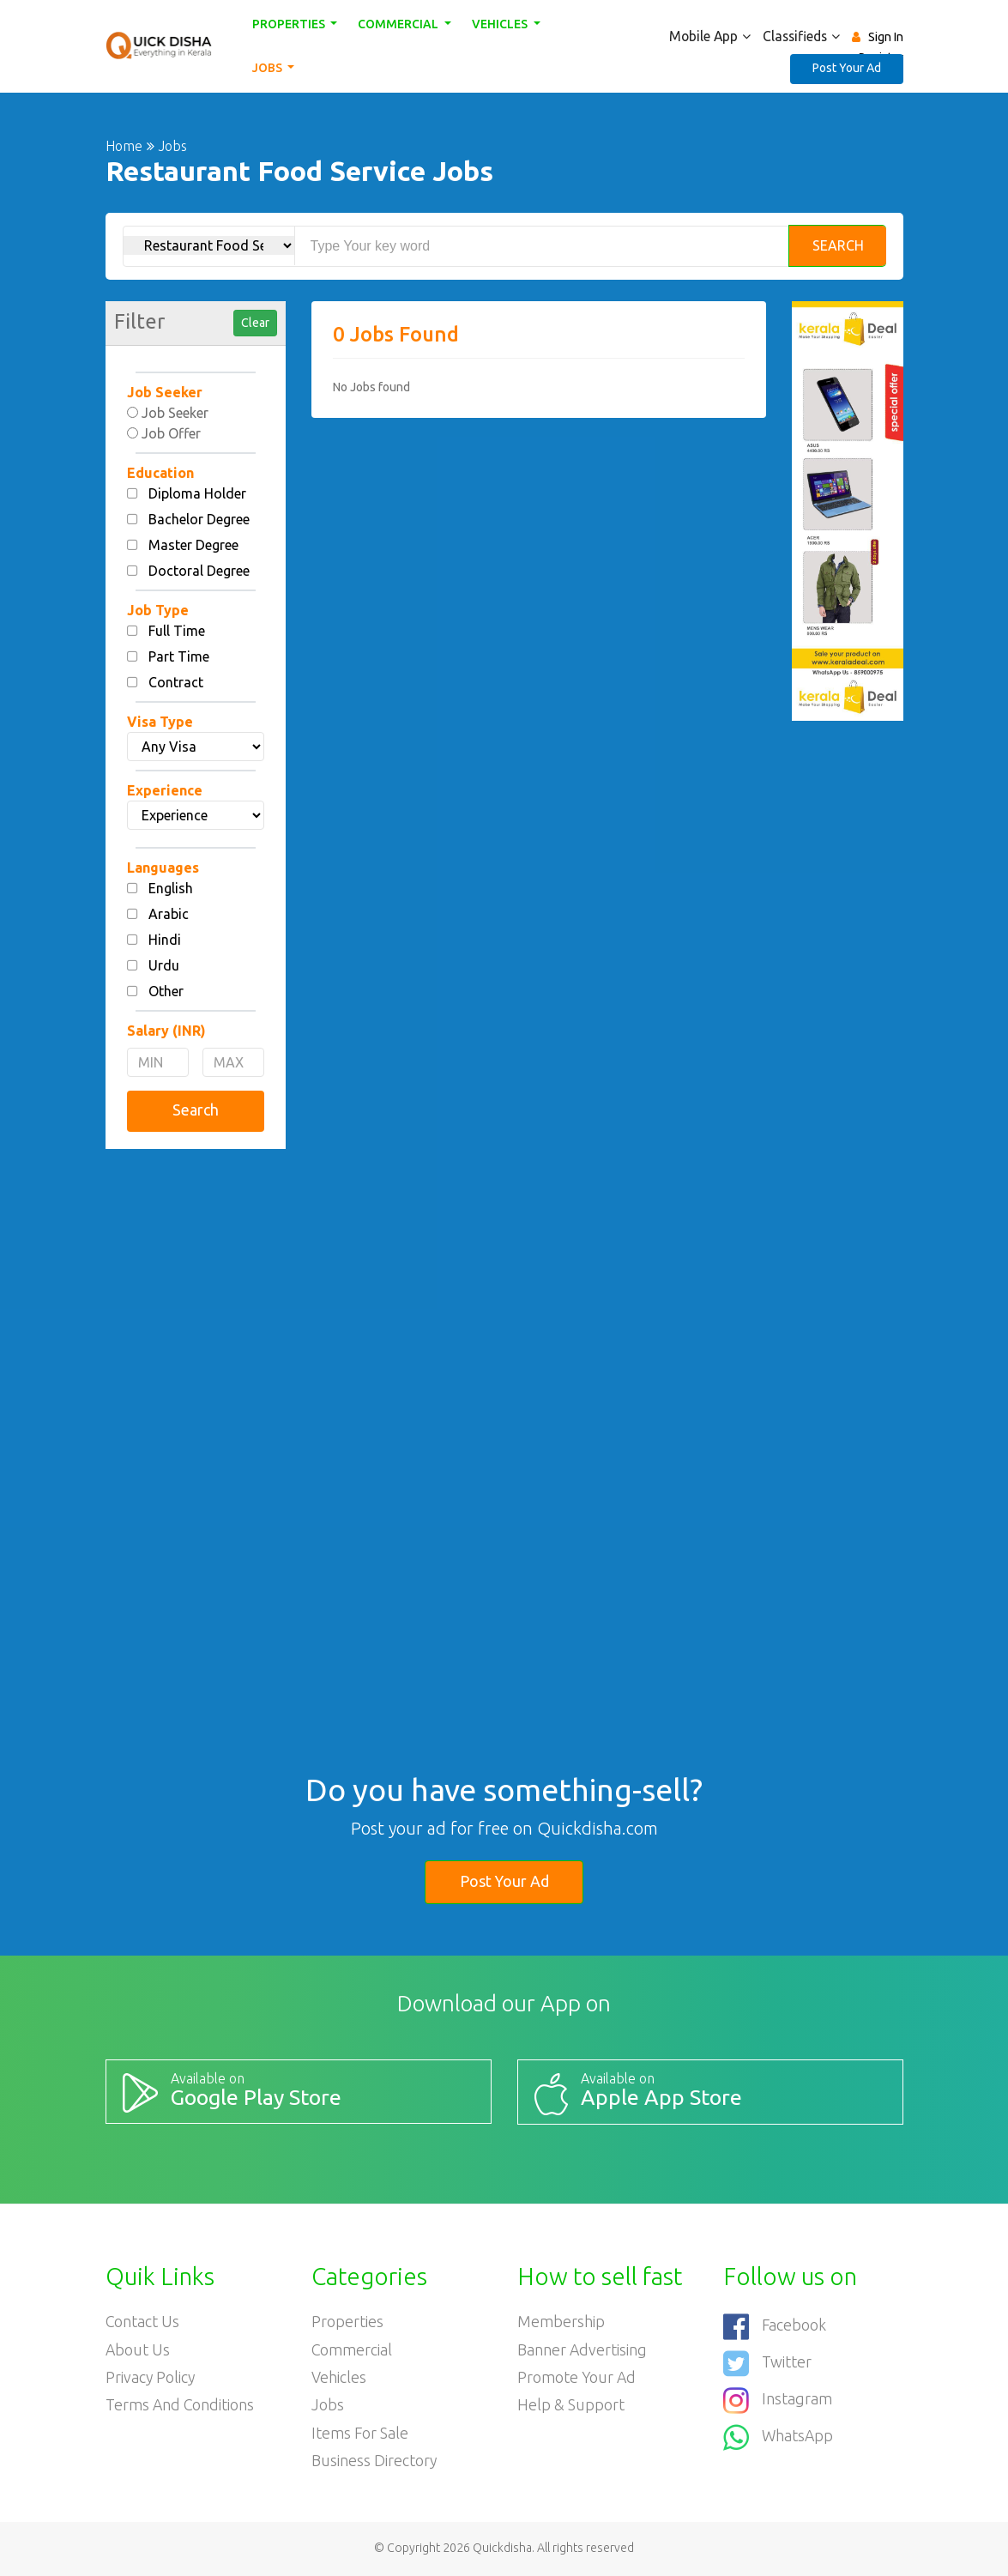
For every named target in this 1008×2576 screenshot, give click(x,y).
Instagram (777, 2397)
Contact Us (143, 2321)
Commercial (400, 24)
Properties (290, 24)
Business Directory (374, 2462)
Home (124, 146)
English (170, 888)
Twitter (767, 2361)
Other (166, 991)
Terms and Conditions (181, 2406)
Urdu (163, 965)
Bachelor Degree (199, 519)
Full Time (176, 630)
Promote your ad (577, 2377)
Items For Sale (360, 2434)
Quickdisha (502, 2549)
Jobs (268, 68)
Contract (175, 682)
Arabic (168, 914)
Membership (561, 2321)
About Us (138, 2349)
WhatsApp (779, 2433)
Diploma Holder (197, 493)
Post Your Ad (846, 68)
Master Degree (193, 545)
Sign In (885, 37)
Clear (255, 323)
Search (838, 245)
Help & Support (571, 2406)
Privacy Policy (151, 2377)
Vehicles (501, 24)
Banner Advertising (582, 2349)
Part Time (178, 656)
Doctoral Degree (199, 570)
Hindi (164, 939)
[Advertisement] (196, 1424)
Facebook (775, 2326)
